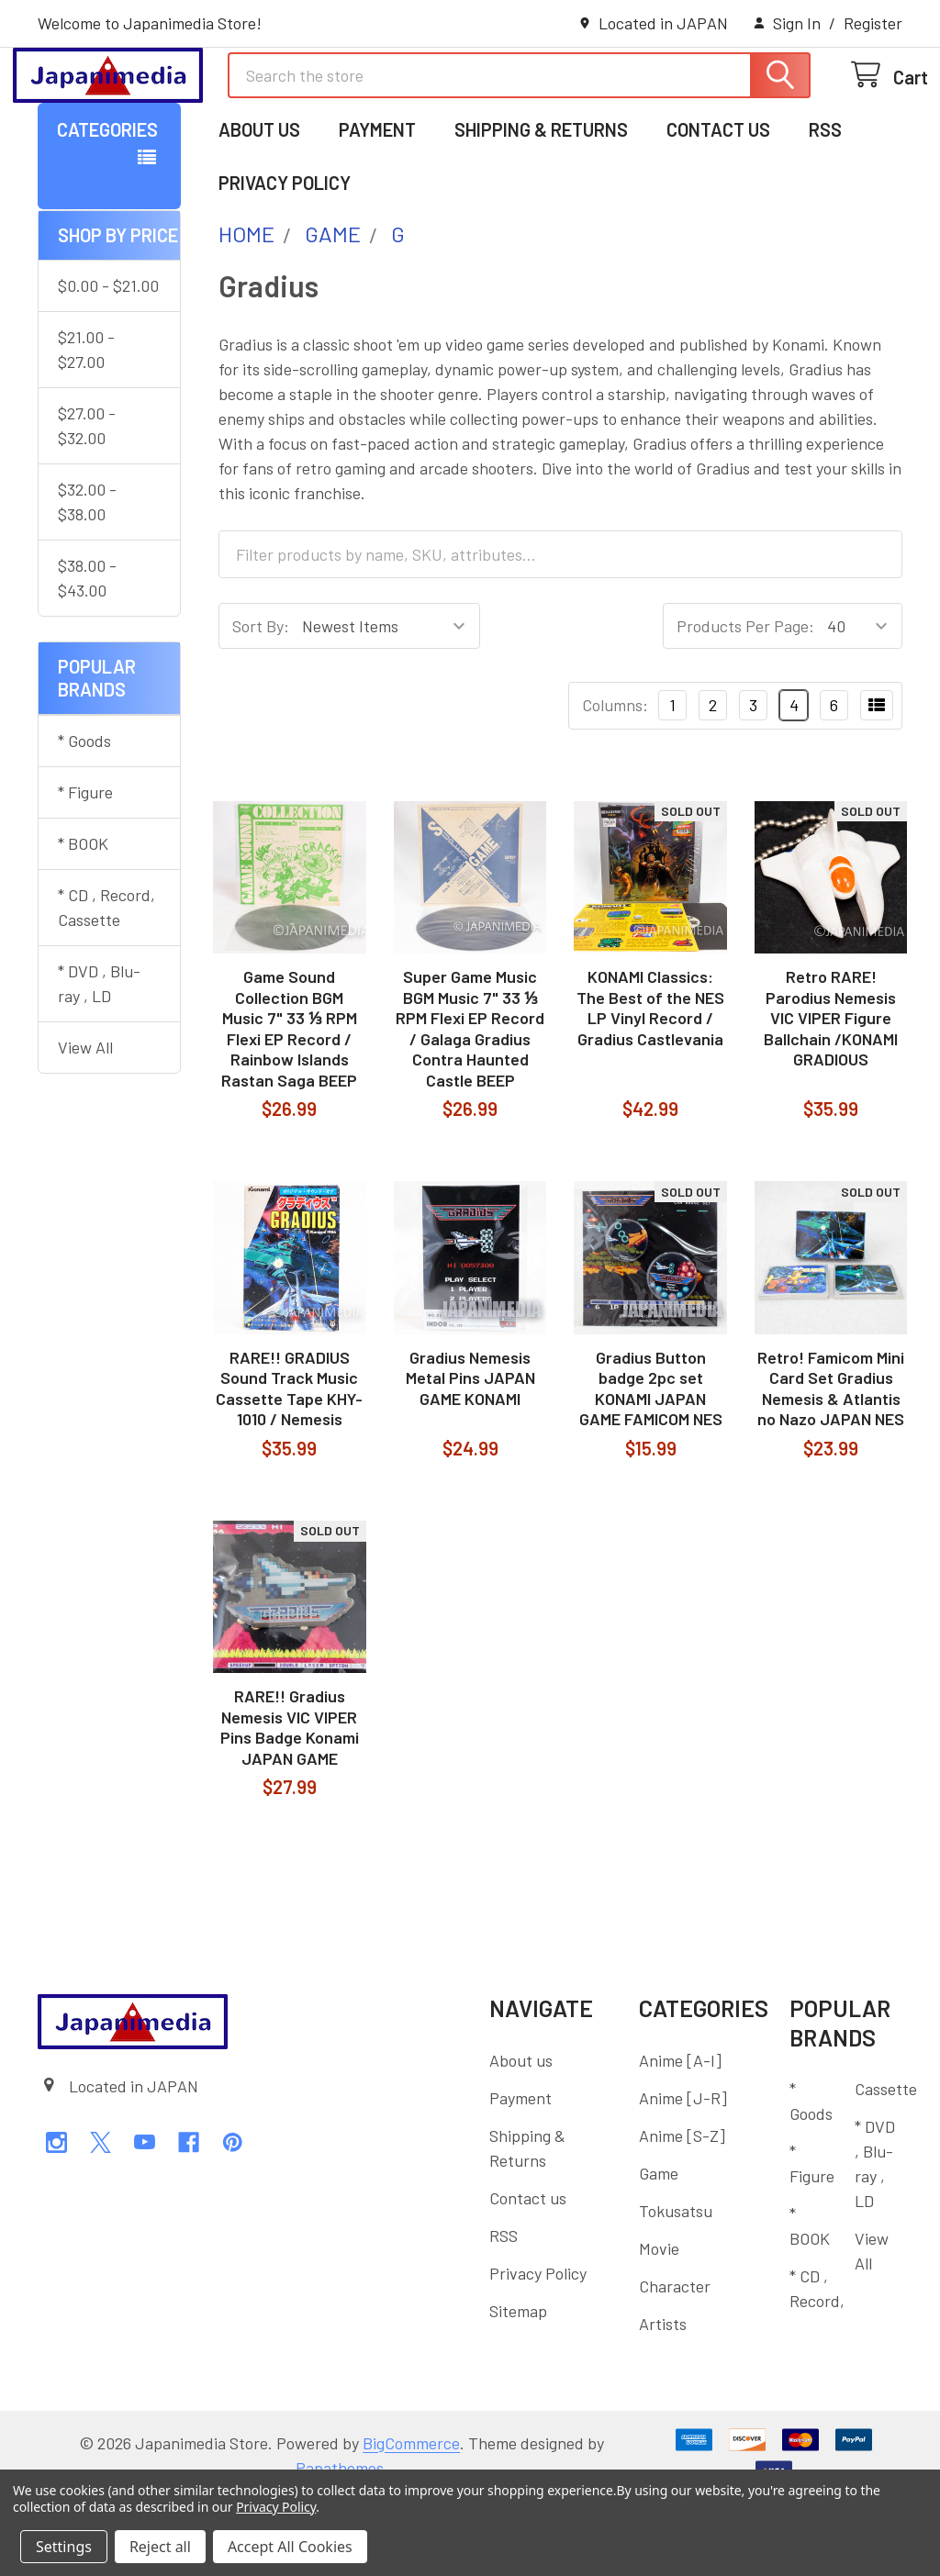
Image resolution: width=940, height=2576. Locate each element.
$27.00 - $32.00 (87, 500)
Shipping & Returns (541, 205)
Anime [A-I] (680, 2135)
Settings (64, 2547)
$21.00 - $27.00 (86, 424)
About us (259, 205)
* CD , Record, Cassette (106, 982)
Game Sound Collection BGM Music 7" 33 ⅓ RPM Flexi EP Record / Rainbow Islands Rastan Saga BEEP (289, 1103)
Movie (659, 2324)
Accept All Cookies (290, 2547)
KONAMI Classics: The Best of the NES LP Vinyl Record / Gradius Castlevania (650, 1083)
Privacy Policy (284, 258)
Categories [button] (107, 205)
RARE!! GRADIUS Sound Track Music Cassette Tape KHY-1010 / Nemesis (289, 1463)
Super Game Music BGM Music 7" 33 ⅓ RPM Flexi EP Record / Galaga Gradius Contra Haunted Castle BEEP (470, 1103)
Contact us (718, 205)
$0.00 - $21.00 (108, 361)
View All (85, 1122)
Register (873, 23)
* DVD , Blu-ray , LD (99, 1058)
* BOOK (83, 919)
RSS (825, 205)
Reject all (160, 2547)
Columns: (615, 780)
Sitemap (518, 2386)
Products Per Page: (745, 701)
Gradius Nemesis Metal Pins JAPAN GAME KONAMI (470, 1453)
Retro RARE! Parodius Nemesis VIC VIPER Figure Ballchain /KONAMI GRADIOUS (831, 1093)
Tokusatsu (675, 2286)
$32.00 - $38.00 (87, 576)
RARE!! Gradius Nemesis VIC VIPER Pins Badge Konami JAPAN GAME (289, 1802)
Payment (377, 205)
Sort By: (260, 701)
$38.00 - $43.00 (87, 652)
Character (675, 2361)
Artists (663, 2399)
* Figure (85, 867)
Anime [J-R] (683, 2173)
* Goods (84, 816)
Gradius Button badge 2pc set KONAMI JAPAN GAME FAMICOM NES (650, 1463)
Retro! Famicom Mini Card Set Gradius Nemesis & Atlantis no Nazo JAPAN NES (830, 1463)
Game (658, 2248)
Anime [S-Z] (682, 2211)
